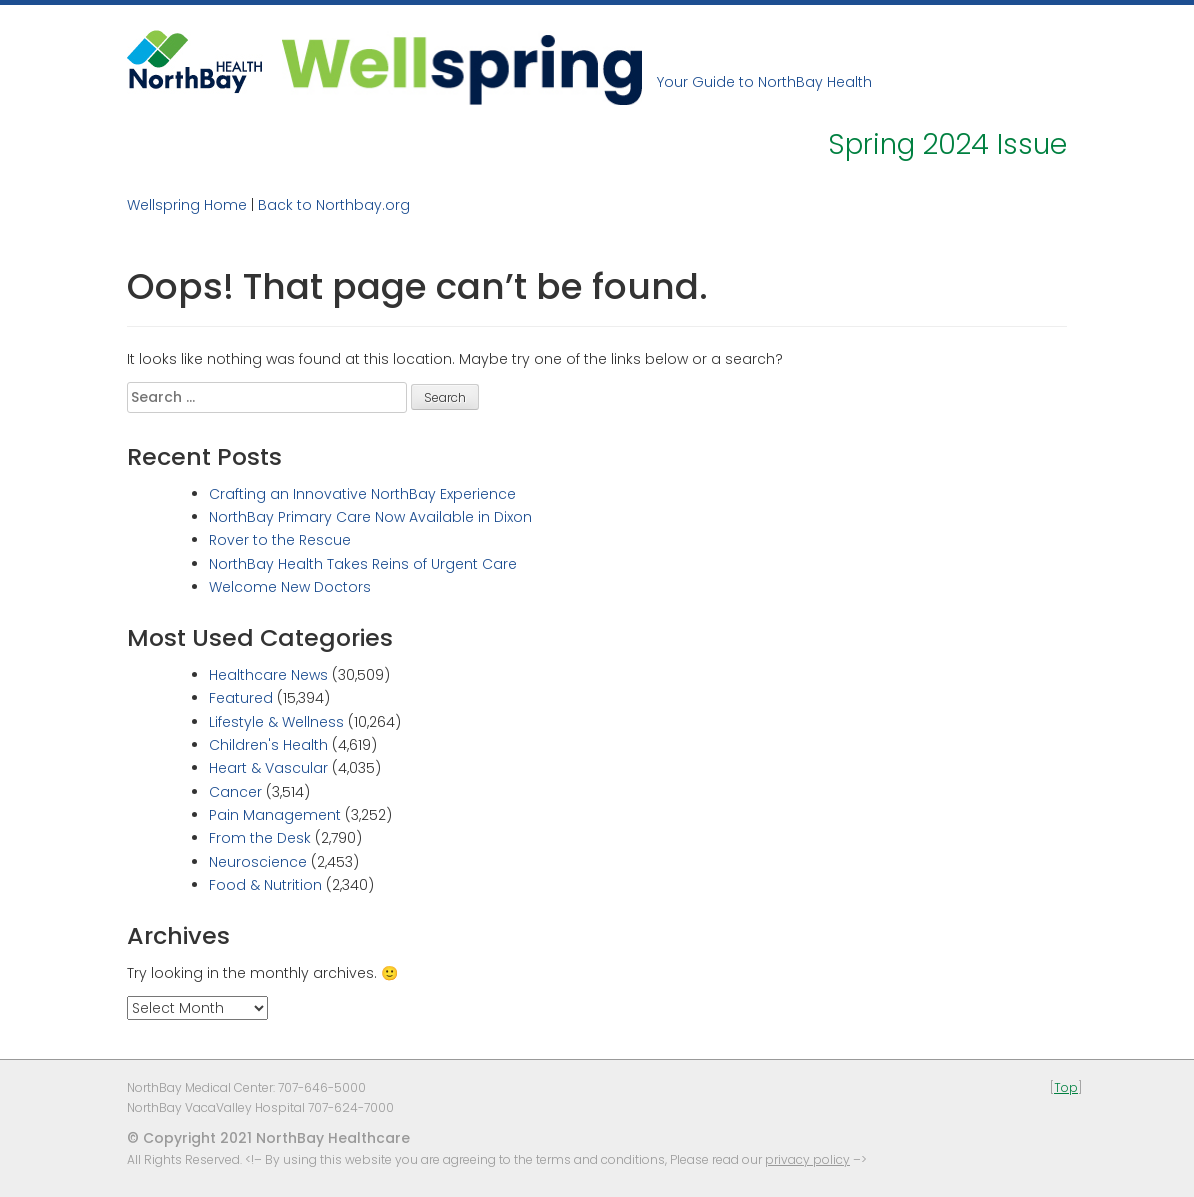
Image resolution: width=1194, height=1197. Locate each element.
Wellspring (462, 67)
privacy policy (807, 1159)
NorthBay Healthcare (197, 67)
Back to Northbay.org (334, 205)
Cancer (235, 792)
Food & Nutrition (265, 885)
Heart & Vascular (268, 768)
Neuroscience (258, 862)
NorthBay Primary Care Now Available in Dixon (370, 517)
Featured (241, 698)
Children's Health (268, 745)
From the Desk (260, 838)
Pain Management (275, 815)
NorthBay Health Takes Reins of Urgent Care (363, 564)
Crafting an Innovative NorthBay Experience (362, 494)
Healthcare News (268, 675)
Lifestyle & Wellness (276, 722)
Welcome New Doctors (290, 587)
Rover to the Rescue (280, 540)
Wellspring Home (187, 205)
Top (1066, 1087)
